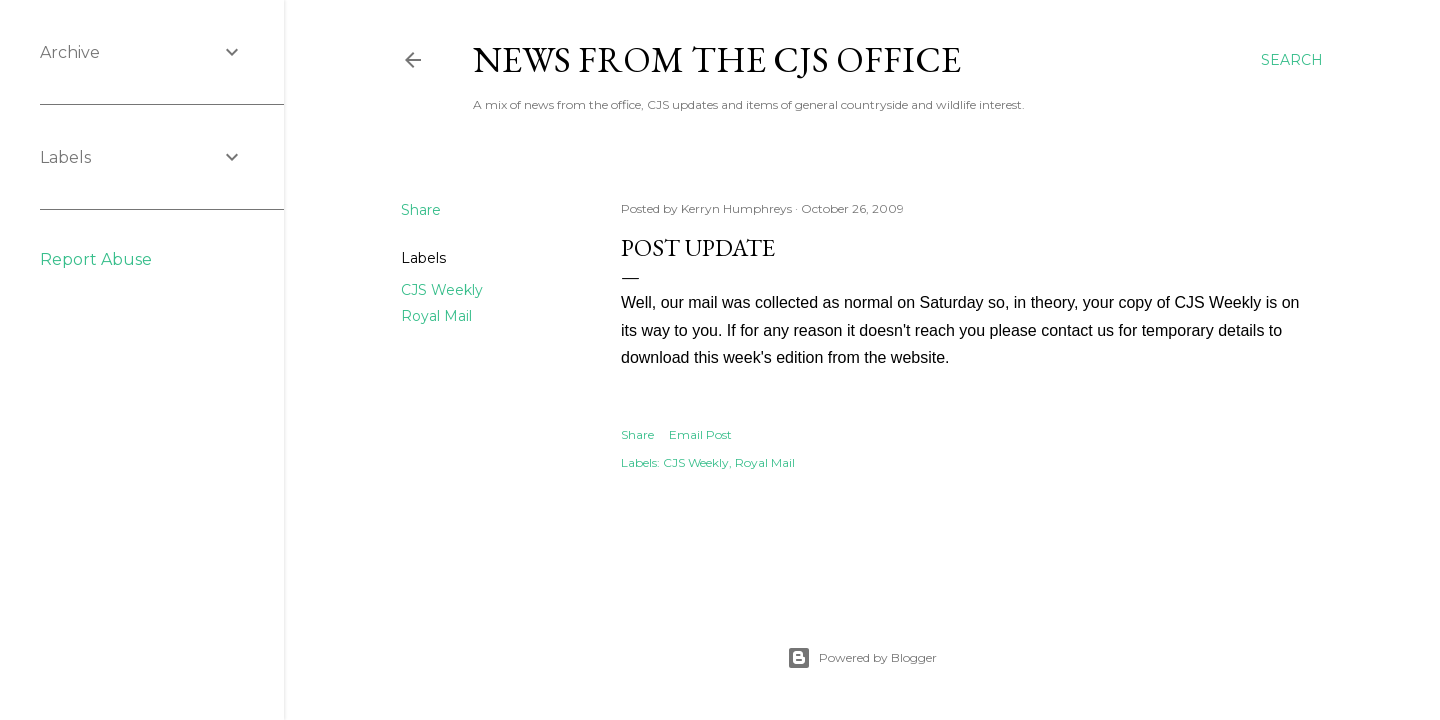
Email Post (700, 434)
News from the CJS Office (717, 59)
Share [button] (421, 210)
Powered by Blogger (862, 658)
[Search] (1292, 60)
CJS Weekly (442, 290)
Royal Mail (436, 316)
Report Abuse (96, 259)
